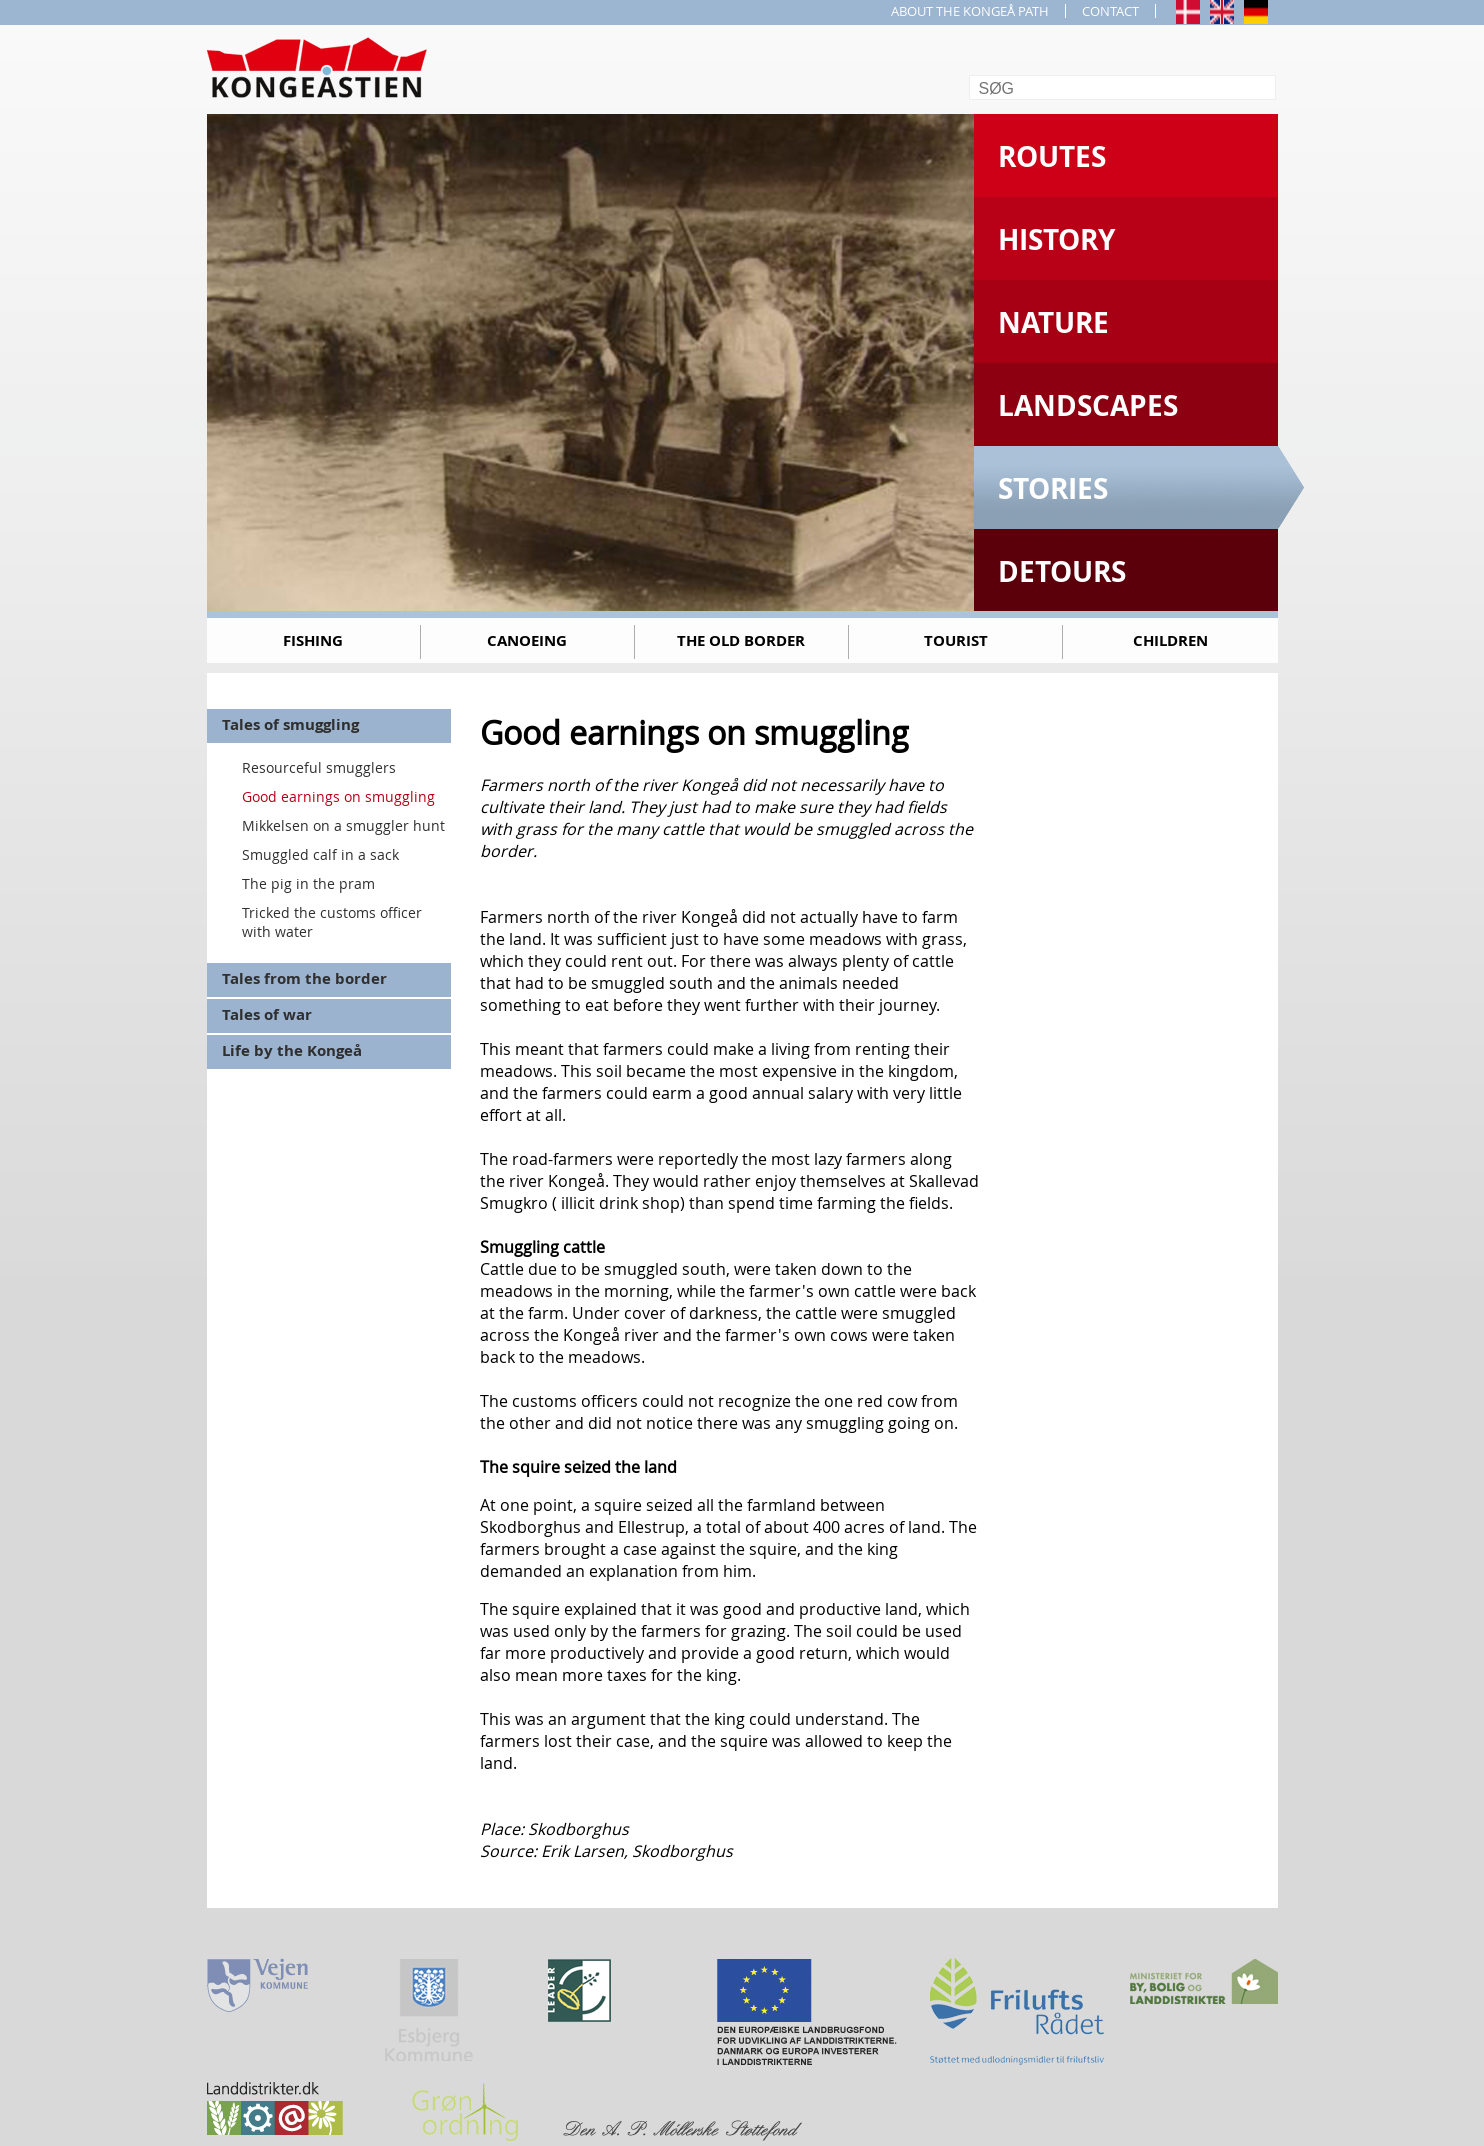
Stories (1053, 488)
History (1056, 239)
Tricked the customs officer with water (332, 922)
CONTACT (1110, 11)
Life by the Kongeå (292, 1050)
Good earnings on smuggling (338, 796)
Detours (1062, 571)
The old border (741, 640)
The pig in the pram (308, 883)
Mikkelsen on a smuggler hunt (343, 825)
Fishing (313, 640)
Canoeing (527, 640)
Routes (1052, 156)
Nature (1053, 322)
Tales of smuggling (290, 724)
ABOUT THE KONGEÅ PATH (970, 11)
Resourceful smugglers (319, 767)
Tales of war (267, 1014)
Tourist (956, 640)
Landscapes (1088, 405)
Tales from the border (304, 978)
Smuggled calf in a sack (320, 854)
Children (1170, 640)
